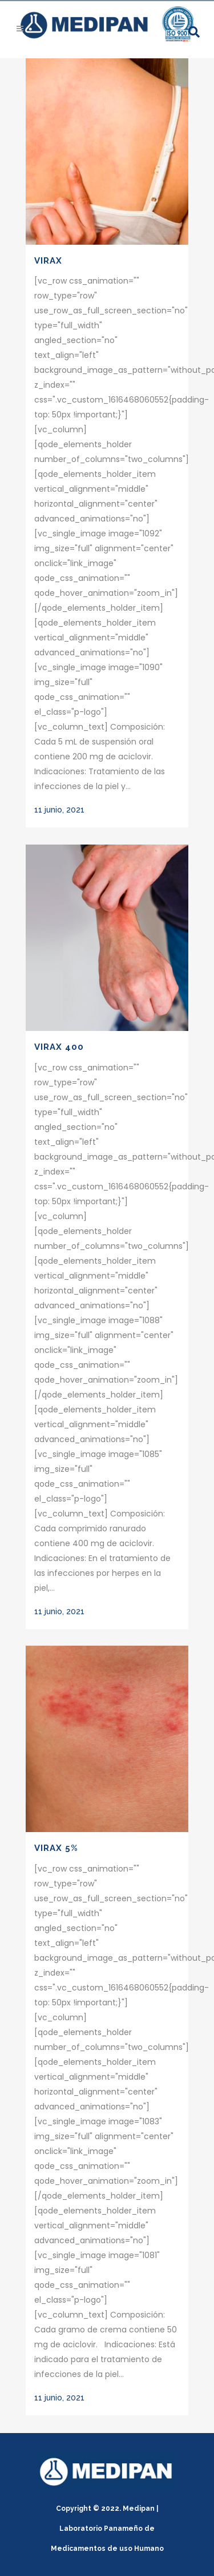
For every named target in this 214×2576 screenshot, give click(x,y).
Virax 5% (56, 1848)
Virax (48, 261)
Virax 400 (59, 1047)
